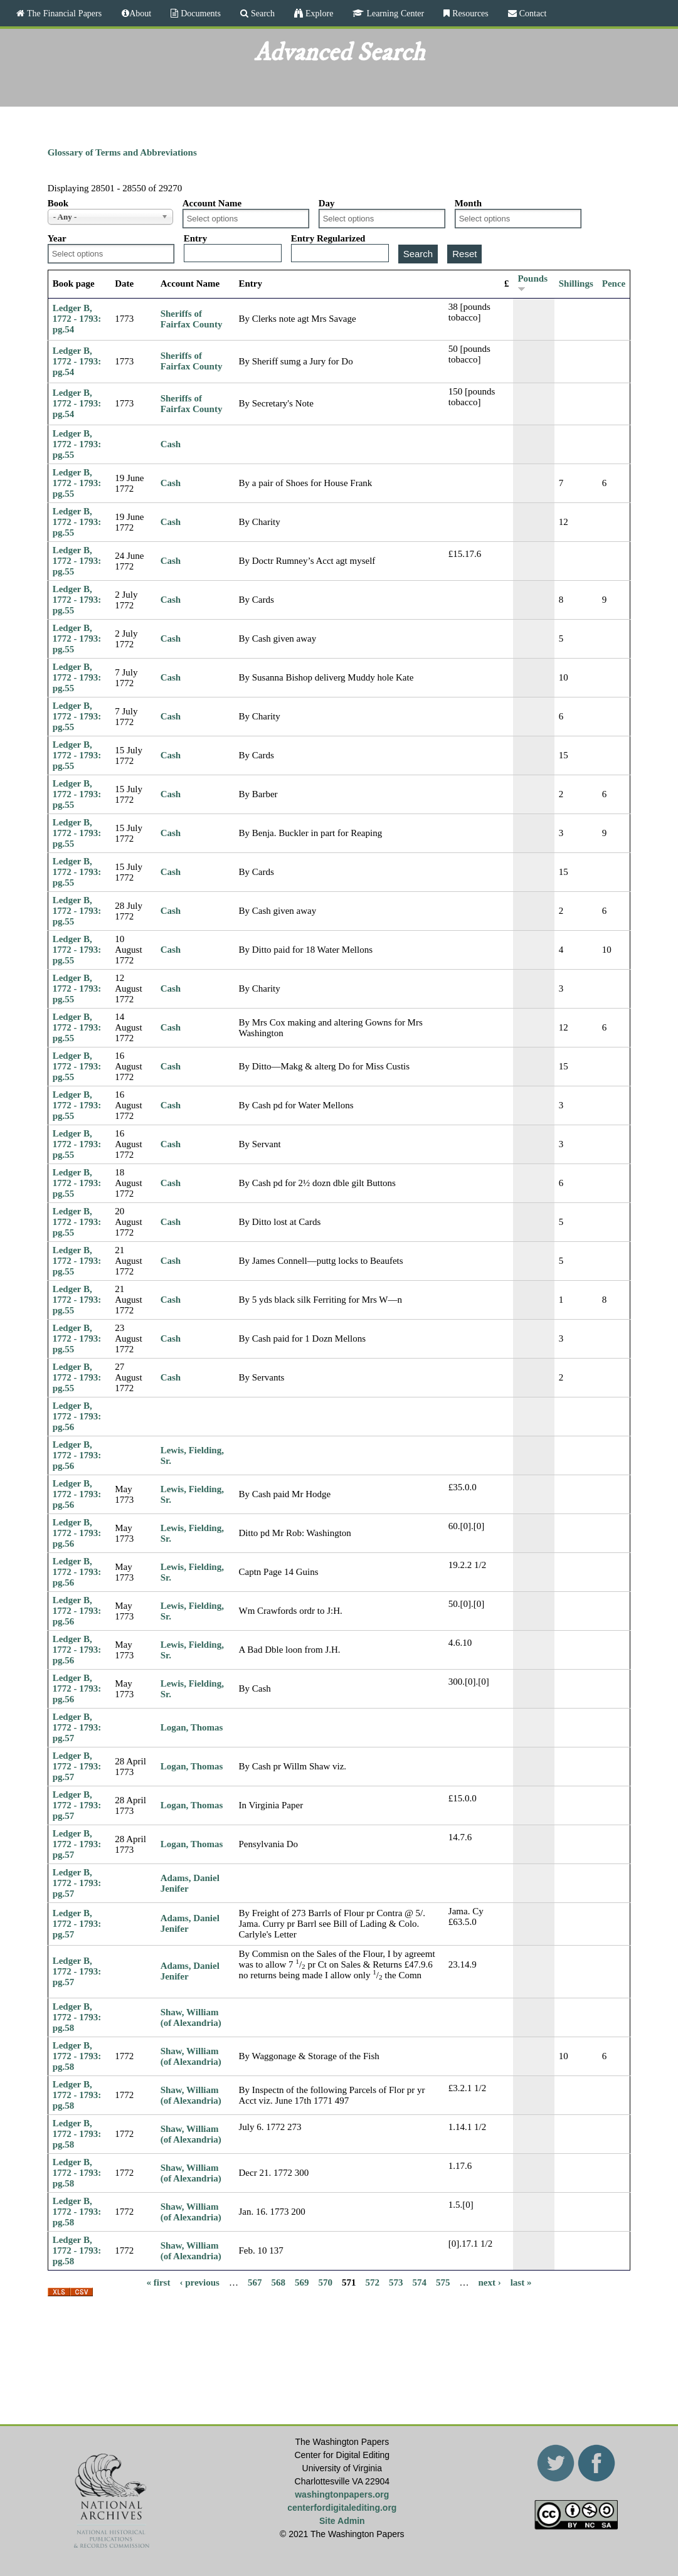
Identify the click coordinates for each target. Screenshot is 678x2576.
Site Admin (342, 2521)
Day (327, 203)
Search (261, 13)
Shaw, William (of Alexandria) (191, 2017)
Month (468, 203)
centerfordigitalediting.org (341, 2508)
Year (57, 238)
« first (159, 2282)
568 (278, 2282)
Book (58, 203)
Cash (171, 444)
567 (255, 2282)
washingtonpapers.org (342, 2494)
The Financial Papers (63, 13)
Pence (613, 283)
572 (372, 2282)
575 (443, 2282)
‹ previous (199, 2282)
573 (396, 2282)
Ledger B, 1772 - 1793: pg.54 (77, 318)
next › (489, 2282)
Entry (196, 238)
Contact (532, 13)
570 (325, 2282)
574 (419, 2282)
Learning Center (394, 13)
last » (521, 2282)
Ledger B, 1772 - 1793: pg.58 (77, 2017)
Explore (318, 13)
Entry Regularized (328, 238)
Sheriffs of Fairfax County (192, 319)
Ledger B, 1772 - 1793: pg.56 (77, 1416)
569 (302, 2282)
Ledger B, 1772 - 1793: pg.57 (77, 1727)
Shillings (576, 283)
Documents (199, 13)
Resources (469, 13)
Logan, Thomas (192, 1727)
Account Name (212, 203)
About (140, 13)
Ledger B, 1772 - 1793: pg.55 (77, 444)
